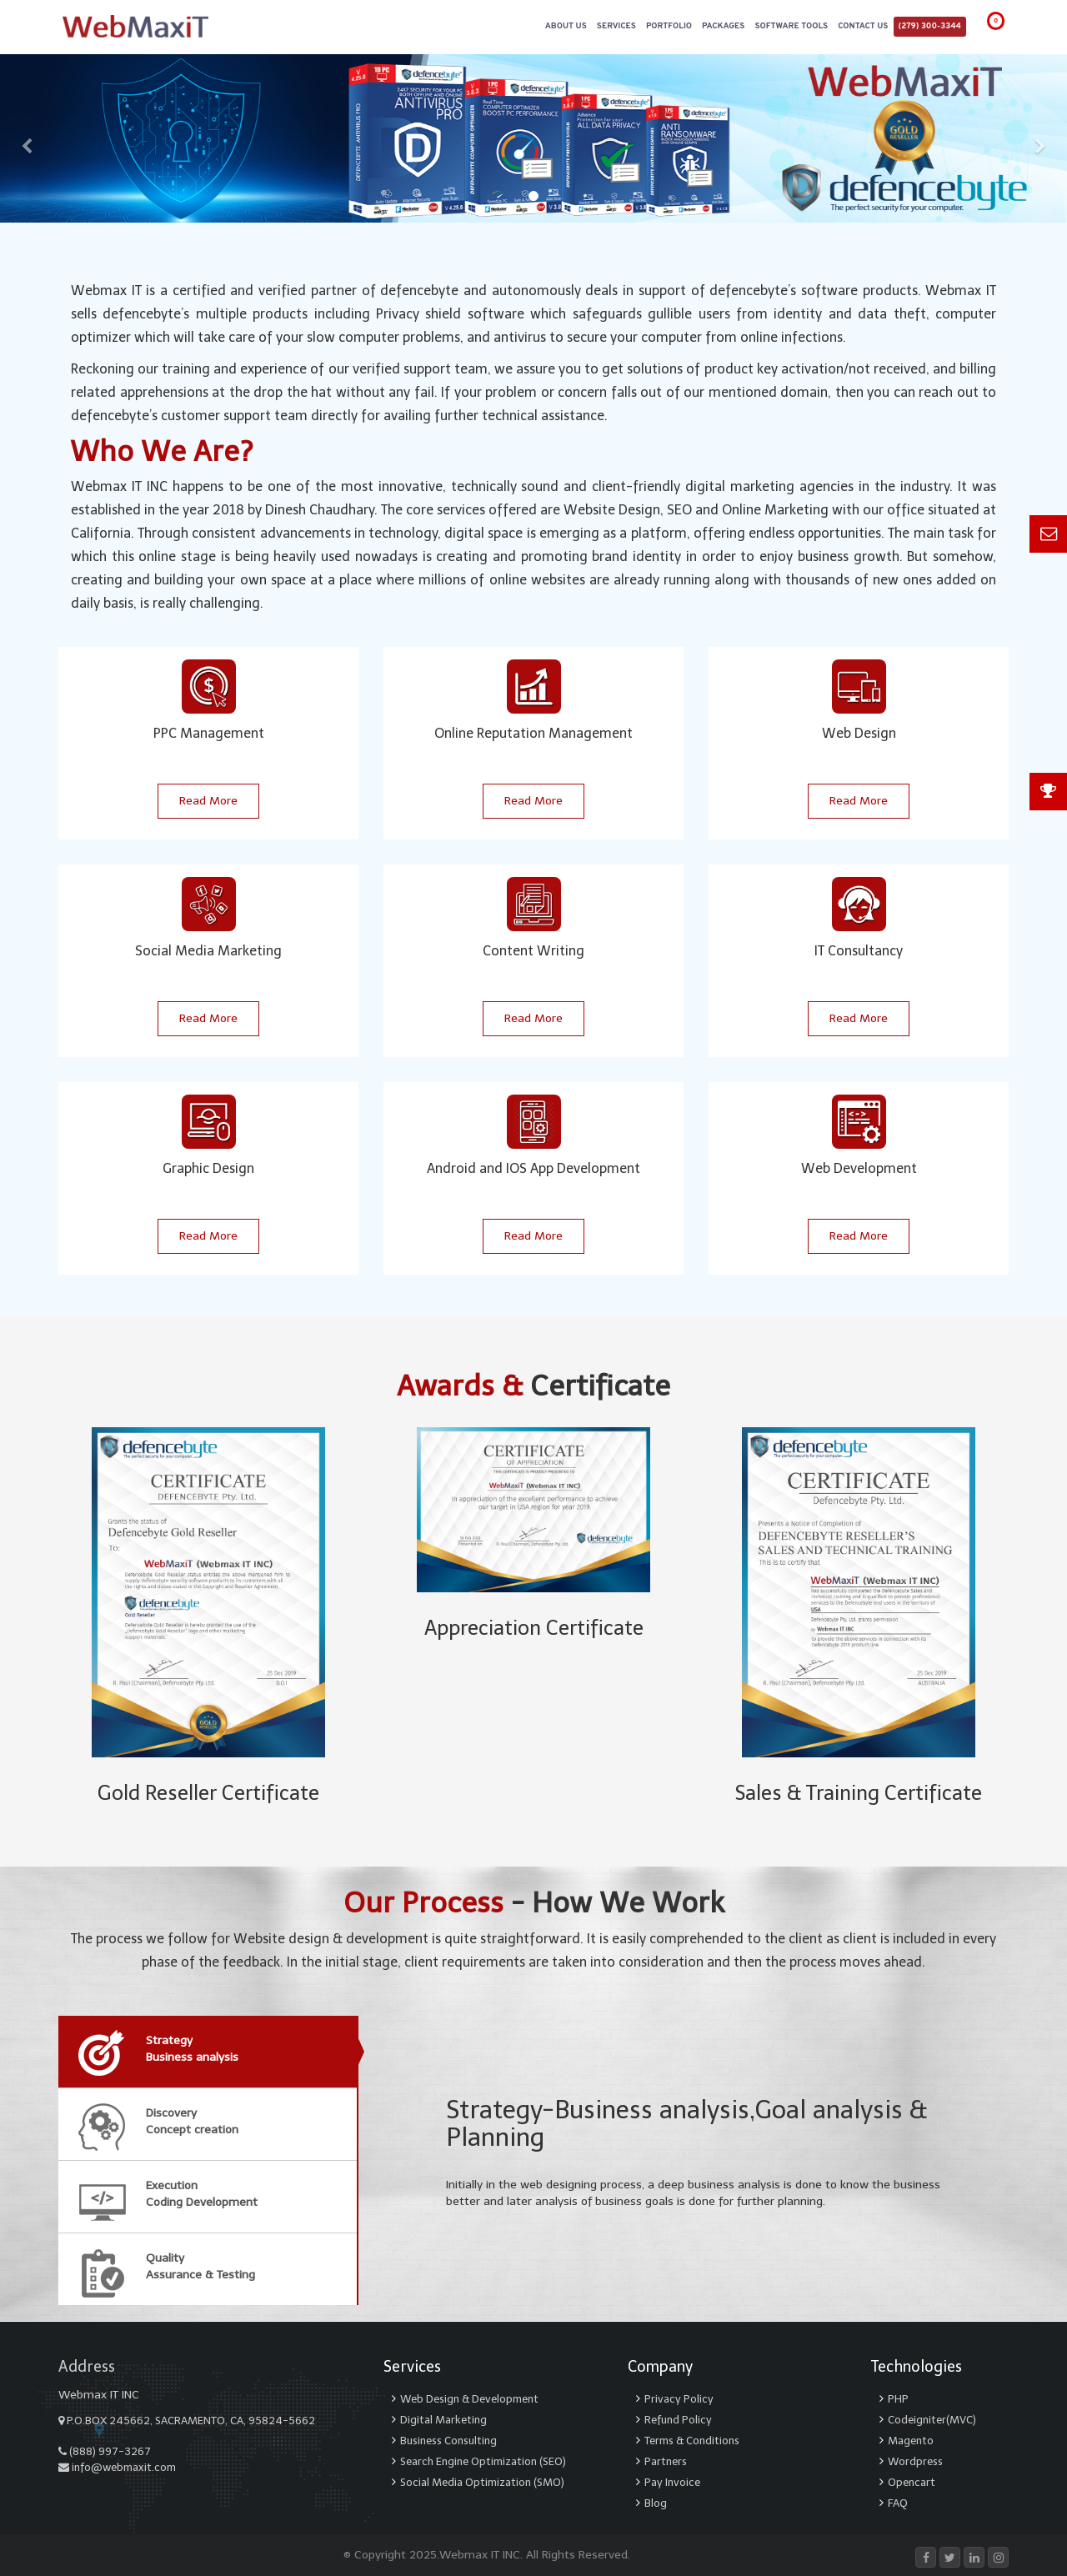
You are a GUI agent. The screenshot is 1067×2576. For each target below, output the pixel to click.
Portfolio (669, 26)
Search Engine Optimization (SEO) (483, 2461)
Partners (665, 2461)
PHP (898, 2399)
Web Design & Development (469, 2399)
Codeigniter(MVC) (932, 2419)
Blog (655, 2503)
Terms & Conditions (691, 2440)
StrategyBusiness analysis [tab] (191, 2051)
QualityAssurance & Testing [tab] (200, 2268)
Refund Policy (678, 2419)
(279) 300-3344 (930, 26)
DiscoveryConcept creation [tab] (191, 2124)
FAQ (898, 2503)
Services (616, 26)
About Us (566, 26)
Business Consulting (448, 2440)
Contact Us (863, 26)
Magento (911, 2440)
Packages (723, 26)
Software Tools (791, 26)
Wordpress (915, 2461)
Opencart (911, 2482)
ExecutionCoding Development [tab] (201, 2196)
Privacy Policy (679, 2399)
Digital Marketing (443, 2419)
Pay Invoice (672, 2482)
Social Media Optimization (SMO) (482, 2482)
